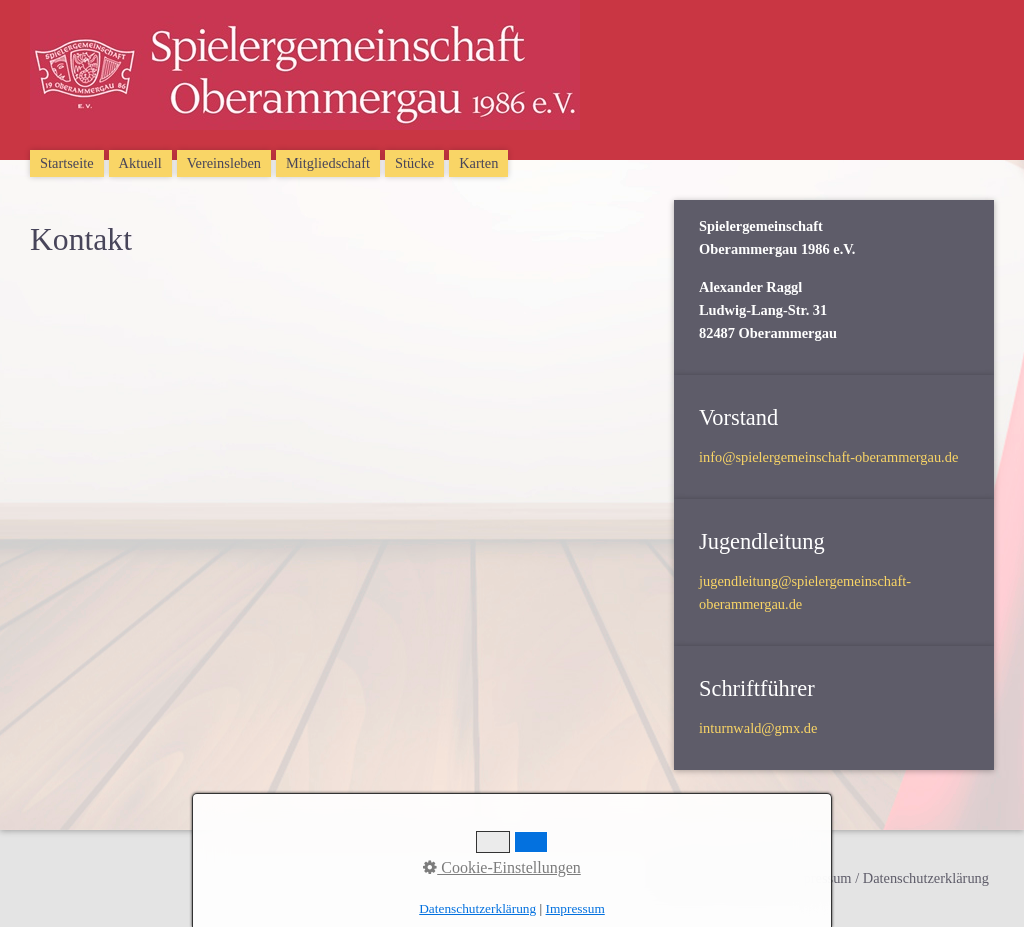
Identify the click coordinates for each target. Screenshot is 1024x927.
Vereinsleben (224, 163)
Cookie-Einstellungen (502, 867)
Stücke (414, 163)
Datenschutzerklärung (477, 908)
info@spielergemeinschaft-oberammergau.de (828, 457)
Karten (478, 163)
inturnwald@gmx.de (758, 728)
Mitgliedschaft (328, 163)
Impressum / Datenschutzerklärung (888, 878)
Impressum (575, 908)
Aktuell (140, 163)
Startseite (67, 163)
